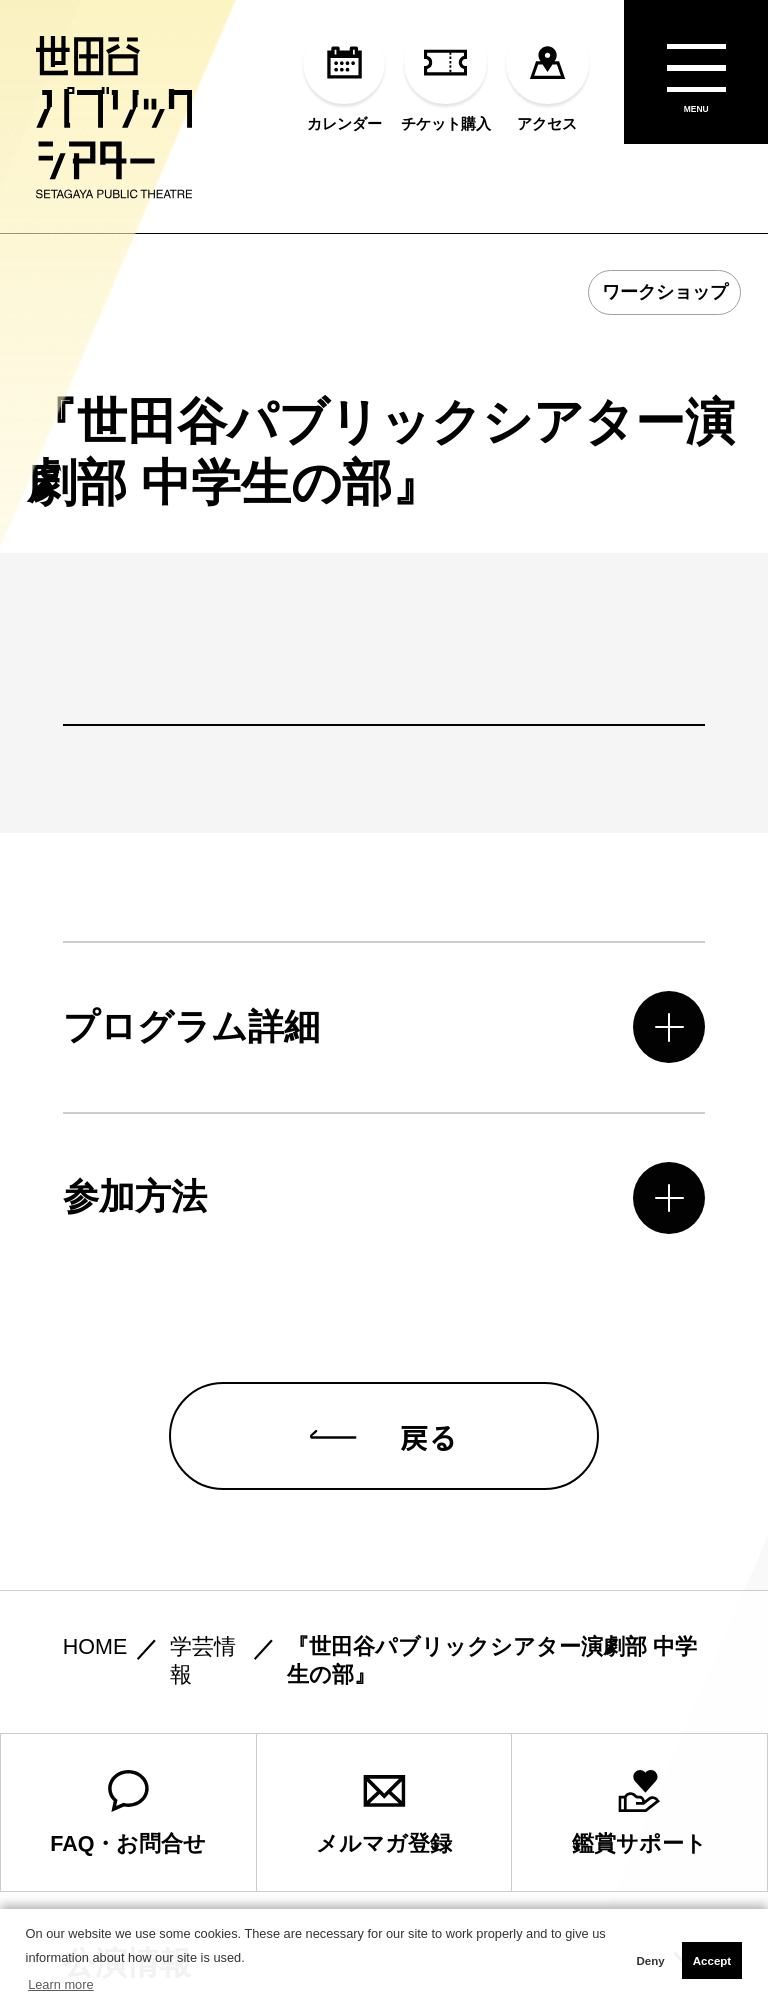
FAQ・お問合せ (128, 1813)
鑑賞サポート (639, 1813)
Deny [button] (650, 1961)
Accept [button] (712, 1961)
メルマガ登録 (384, 1813)
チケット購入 (446, 77)
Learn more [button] (60, 1984)
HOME (95, 1647)
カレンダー (344, 77)
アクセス (547, 77)
